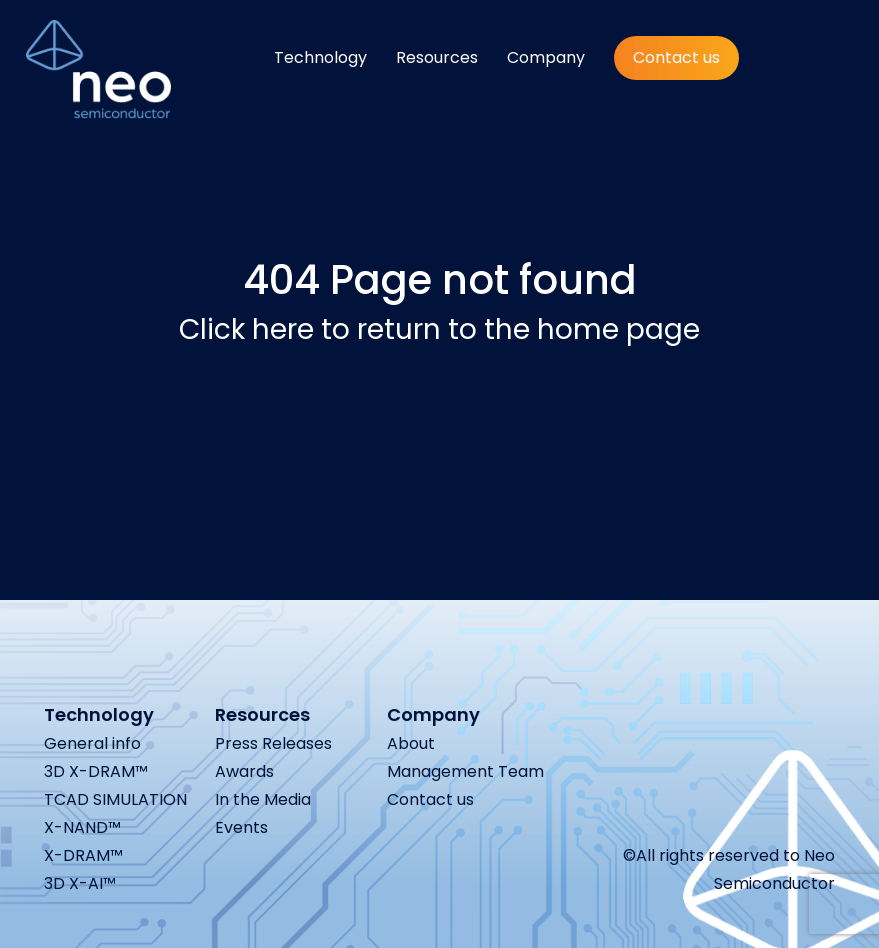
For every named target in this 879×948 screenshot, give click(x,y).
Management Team (465, 771)
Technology (320, 57)
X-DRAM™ (83, 855)
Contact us (676, 57)
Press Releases (273, 743)
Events (241, 827)
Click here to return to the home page (439, 329)
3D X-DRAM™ (96, 771)
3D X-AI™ (80, 883)
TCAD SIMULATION (115, 799)
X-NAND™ (82, 827)
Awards (244, 771)
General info (92, 743)
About (411, 743)
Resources (437, 57)
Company (546, 57)
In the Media (263, 799)
